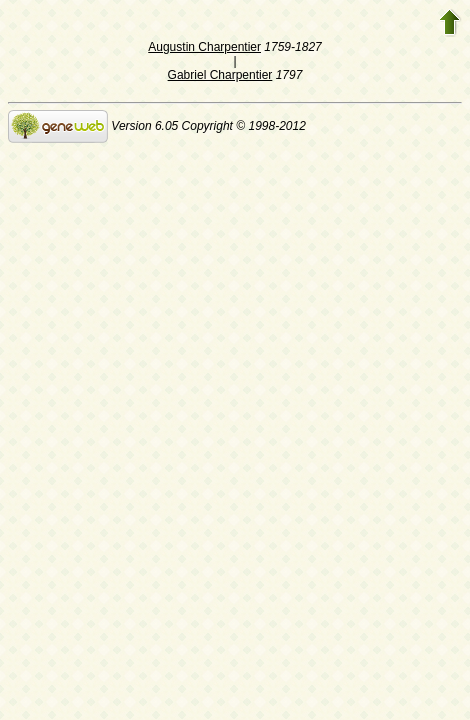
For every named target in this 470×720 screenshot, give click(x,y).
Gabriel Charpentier (220, 75)
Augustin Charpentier (204, 47)
